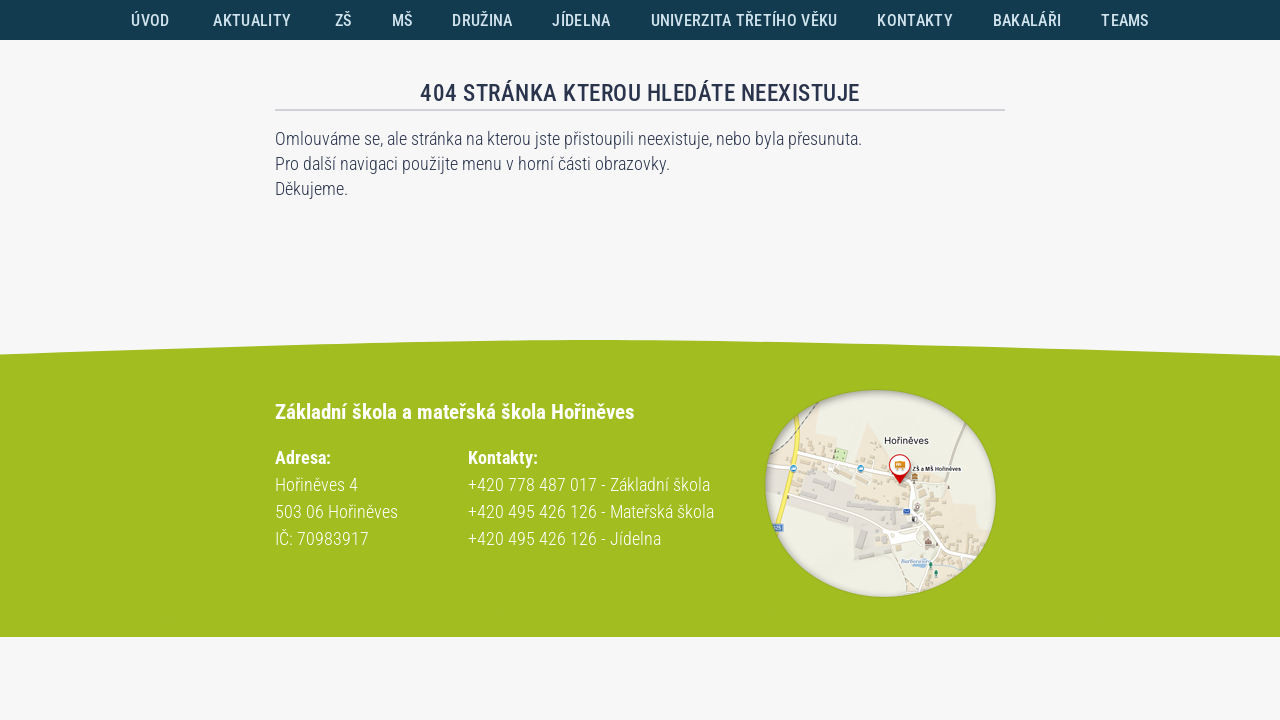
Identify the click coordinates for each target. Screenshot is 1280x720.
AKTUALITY (252, 20)
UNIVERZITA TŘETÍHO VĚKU (744, 20)
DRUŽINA (482, 20)
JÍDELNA (581, 20)
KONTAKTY (914, 20)
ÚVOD (150, 20)
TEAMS (1125, 20)
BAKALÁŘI (1027, 20)
